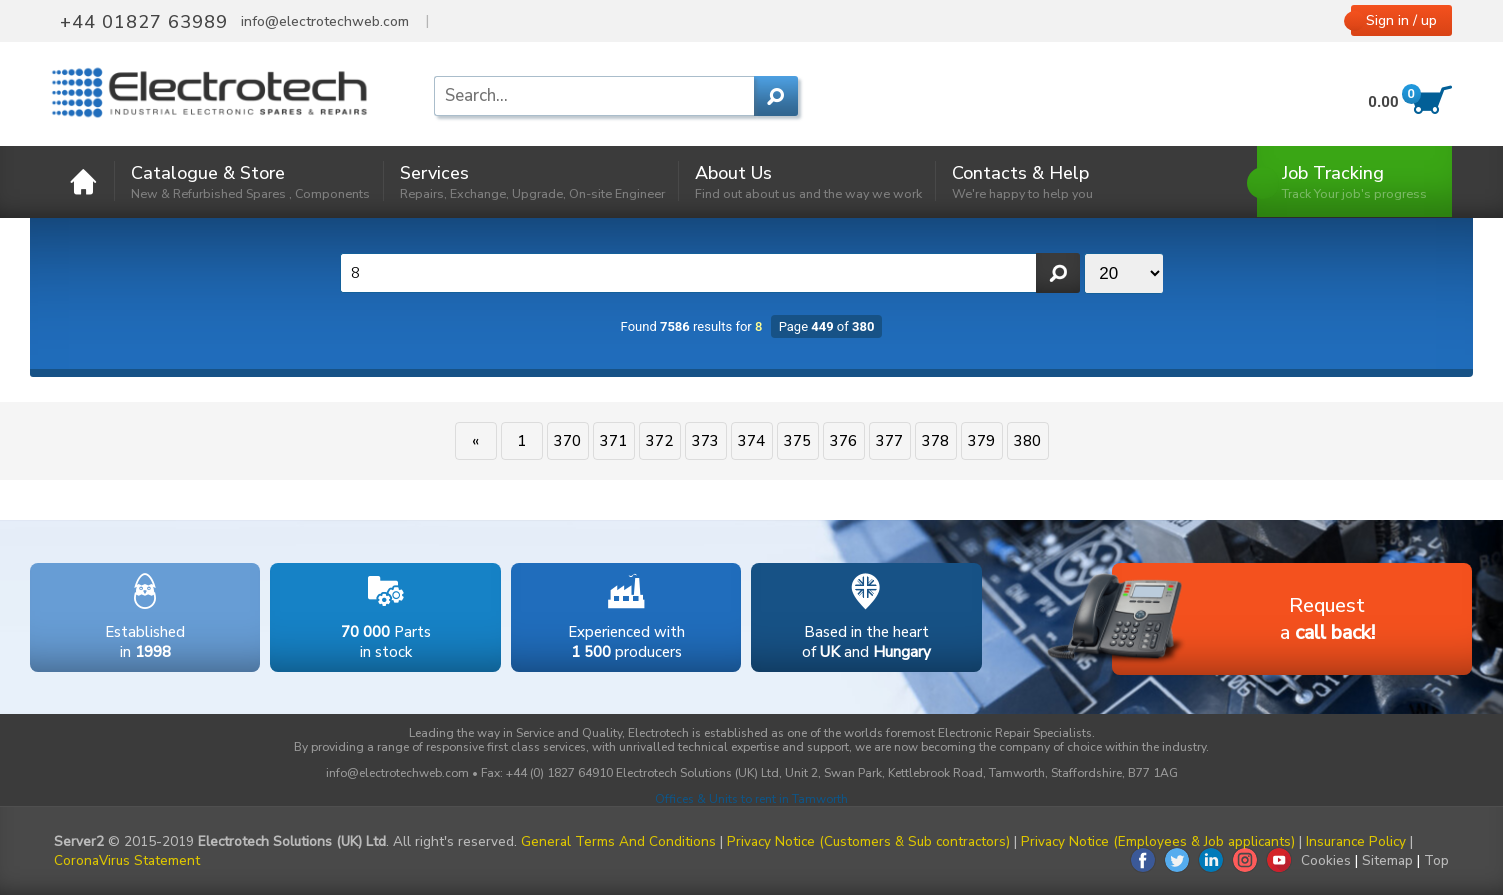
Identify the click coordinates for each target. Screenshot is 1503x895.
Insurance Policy (1356, 841)
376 (843, 441)
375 (797, 441)
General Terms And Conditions (618, 841)
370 (567, 441)
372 (659, 441)
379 (981, 441)
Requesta (1243, 620)
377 (889, 441)
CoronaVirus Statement (127, 860)
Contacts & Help (1022, 181)
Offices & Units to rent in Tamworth (751, 799)
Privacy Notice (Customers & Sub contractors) (868, 841)
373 (705, 441)
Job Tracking (1354, 181)
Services (532, 181)
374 (751, 441)
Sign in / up (1401, 20)
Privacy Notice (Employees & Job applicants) (1158, 841)
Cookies (1326, 860)
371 (613, 441)
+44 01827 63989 (144, 22)
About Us (808, 181)
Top (1436, 860)
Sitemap (1387, 860)
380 (1027, 441)
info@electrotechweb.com (325, 22)
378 (935, 441)
